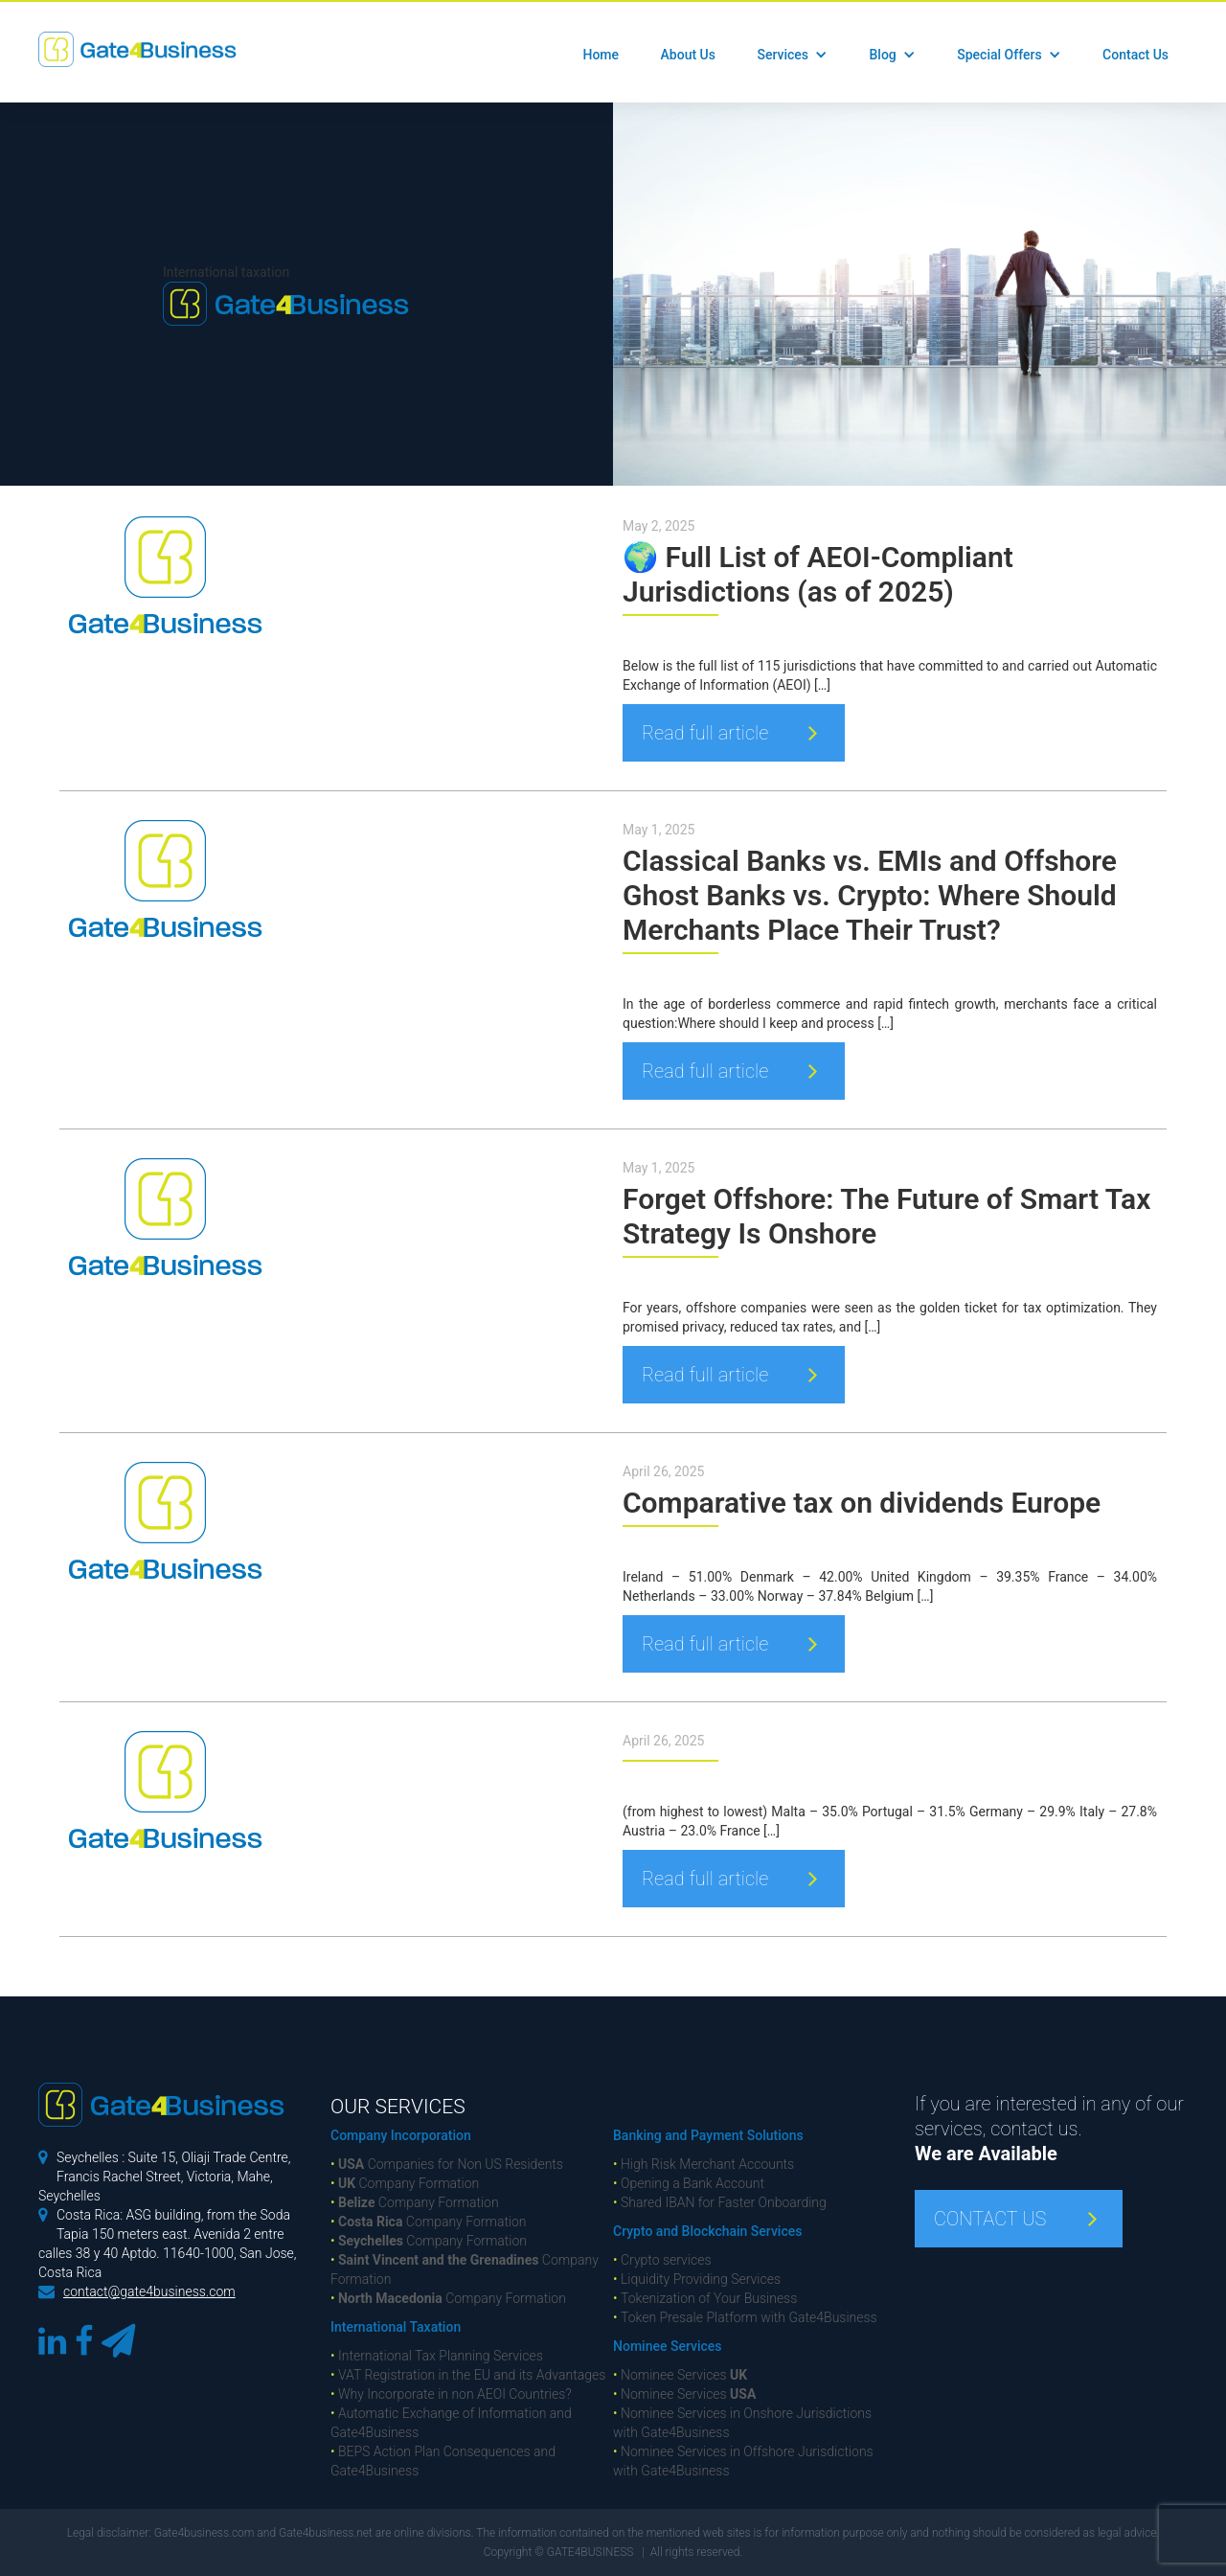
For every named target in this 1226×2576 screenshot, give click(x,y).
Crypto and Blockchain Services (707, 2231)
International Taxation (395, 2327)
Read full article (705, 732)
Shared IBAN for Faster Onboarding (720, 2202)
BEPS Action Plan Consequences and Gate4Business (443, 2461)
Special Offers (999, 54)
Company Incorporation (400, 2135)
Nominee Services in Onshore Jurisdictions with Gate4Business (742, 2422)
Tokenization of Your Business (705, 2298)
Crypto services (662, 2260)
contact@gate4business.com (149, 2291)
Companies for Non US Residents (446, 2164)
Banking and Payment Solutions (708, 2135)
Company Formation (404, 2183)
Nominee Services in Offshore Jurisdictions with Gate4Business (743, 2461)
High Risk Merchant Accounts (703, 2164)
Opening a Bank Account (688, 2183)
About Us (688, 54)
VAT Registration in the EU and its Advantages (467, 2374)
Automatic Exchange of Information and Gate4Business (451, 2422)
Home (600, 54)
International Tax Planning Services (436, 2355)
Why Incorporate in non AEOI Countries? (451, 2394)
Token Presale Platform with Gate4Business (745, 2317)
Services (782, 54)
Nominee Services (667, 2346)
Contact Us (1135, 54)
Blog (882, 54)
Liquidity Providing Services (697, 2279)
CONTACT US (990, 2218)
